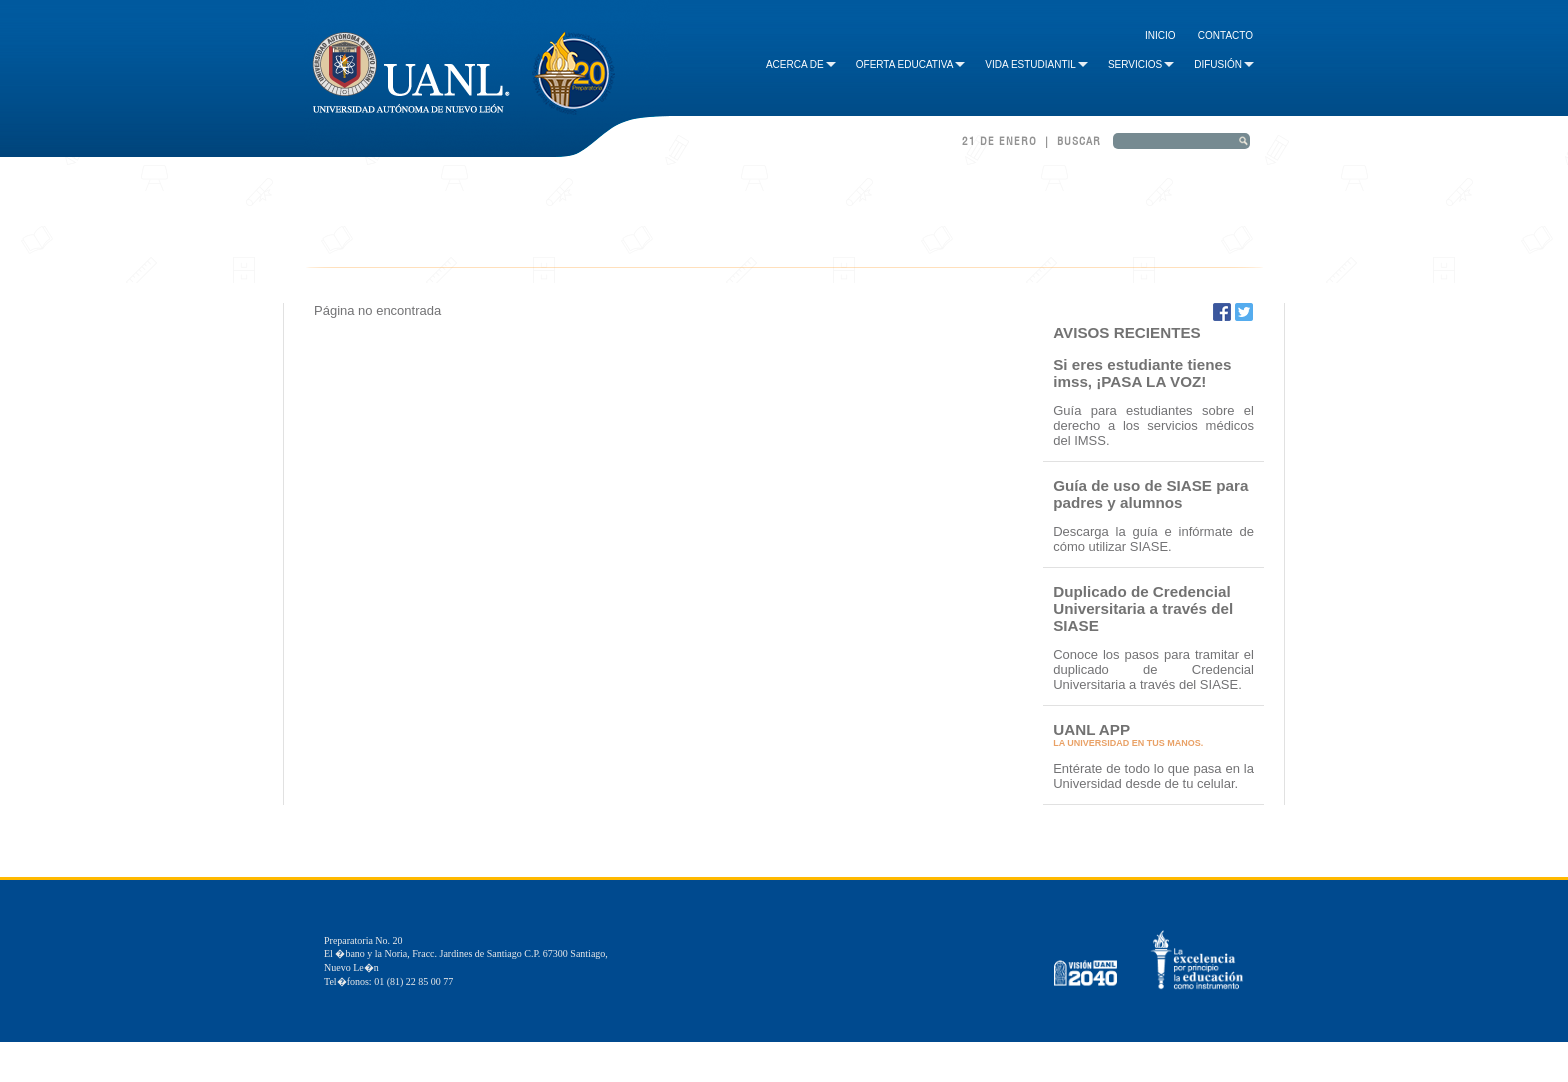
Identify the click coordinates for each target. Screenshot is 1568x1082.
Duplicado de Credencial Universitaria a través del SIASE (1143, 608)
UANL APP (1091, 729)
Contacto (1225, 35)
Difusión (1224, 64)
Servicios (1141, 64)
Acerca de (801, 64)
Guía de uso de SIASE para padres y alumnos (1150, 494)
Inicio (1160, 35)
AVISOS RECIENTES (1127, 332)
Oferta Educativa (911, 64)
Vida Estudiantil (1036, 64)
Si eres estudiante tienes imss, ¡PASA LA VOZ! (1142, 373)
